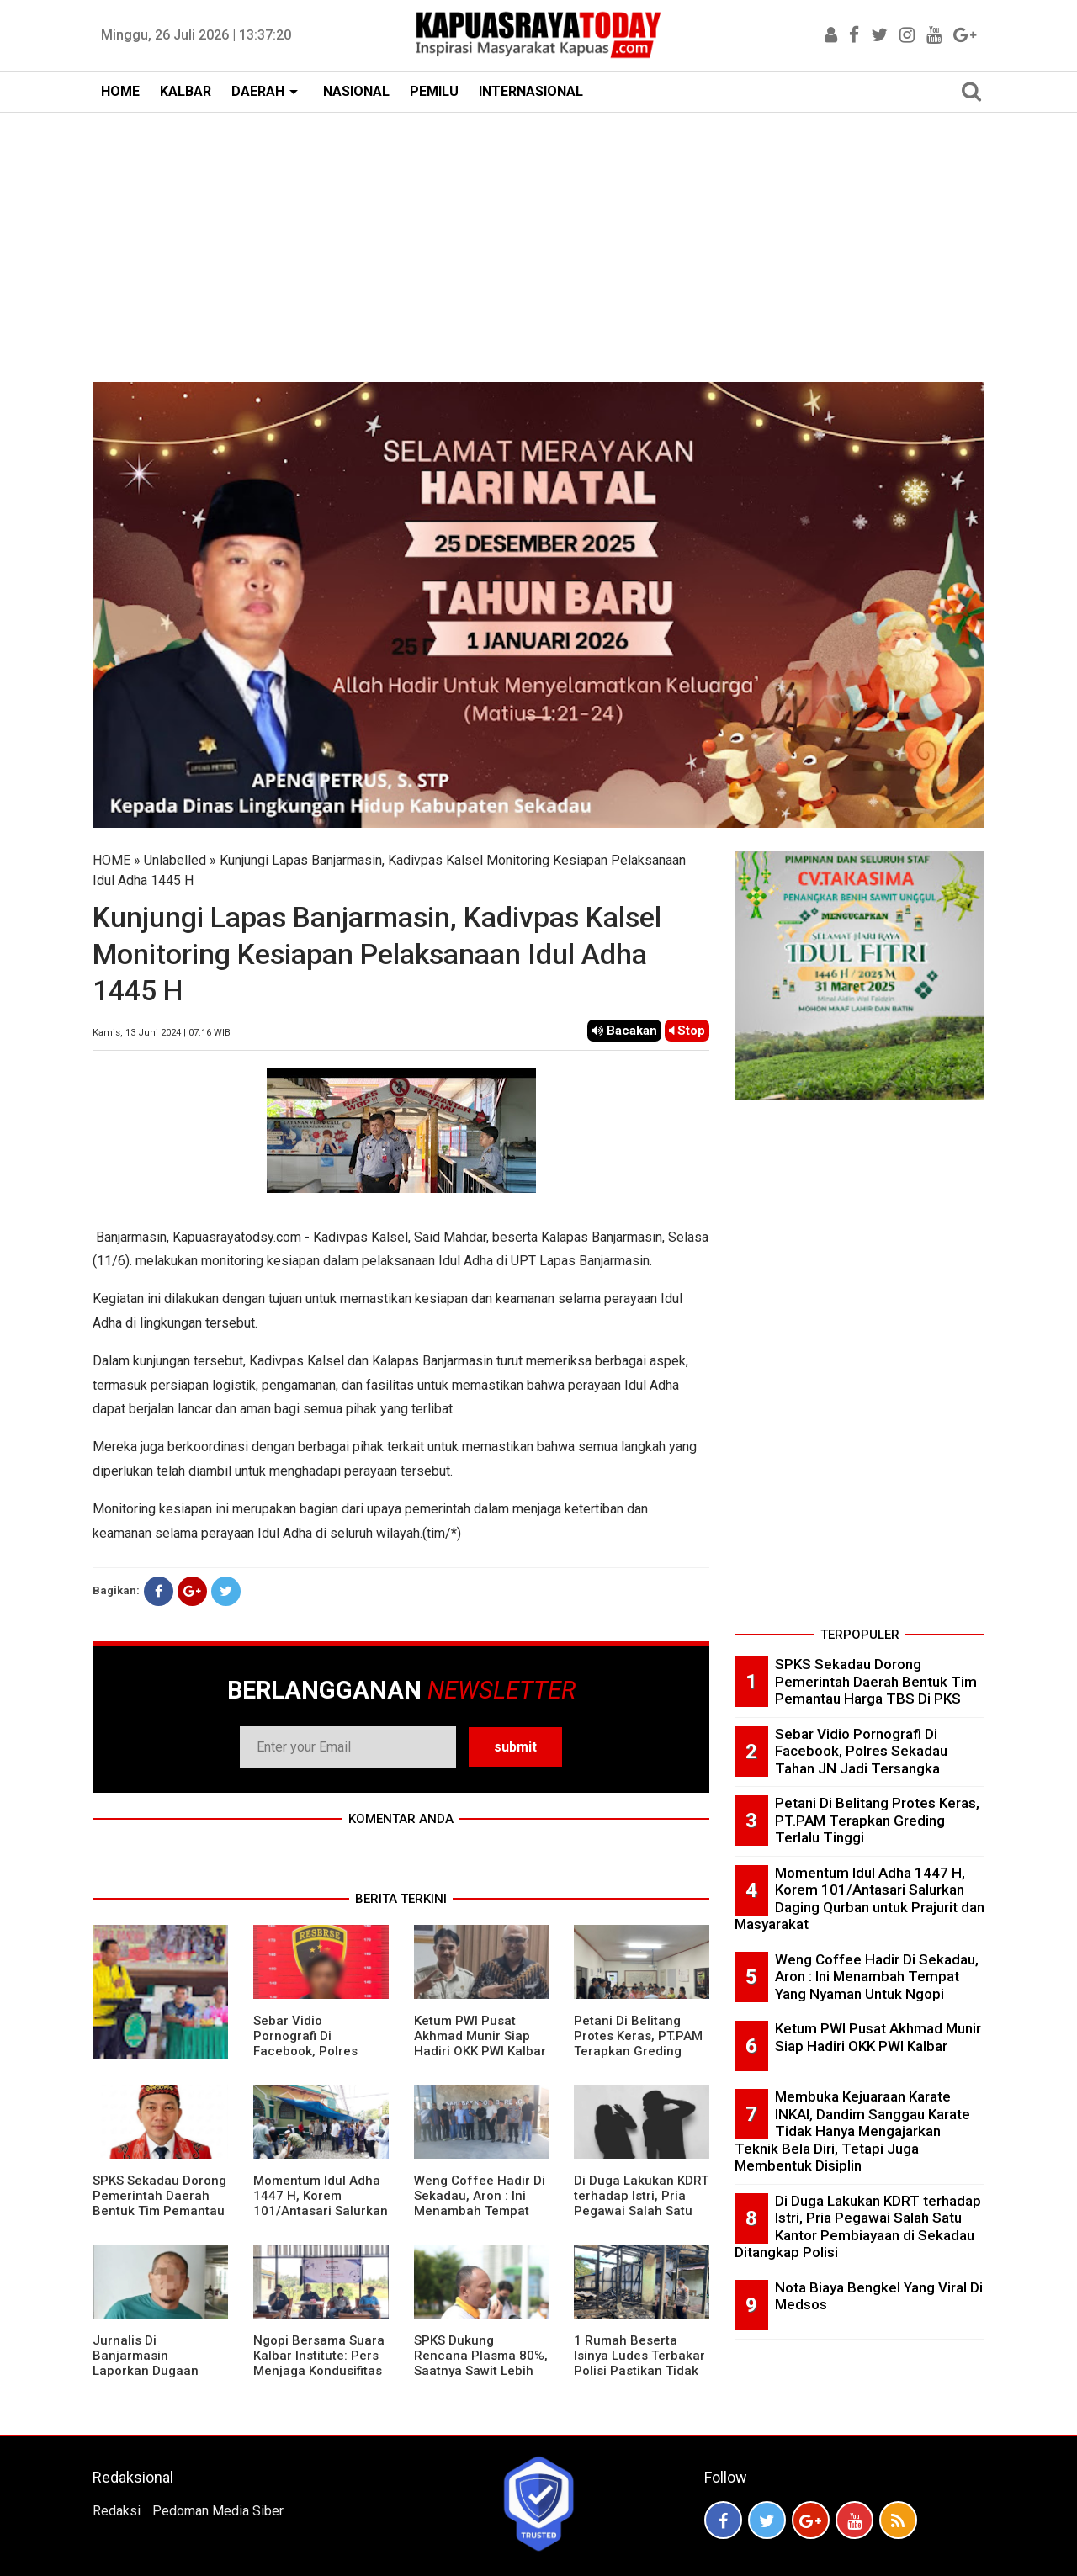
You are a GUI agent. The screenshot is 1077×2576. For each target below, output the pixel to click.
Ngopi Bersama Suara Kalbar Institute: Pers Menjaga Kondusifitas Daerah (319, 2363)
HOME (120, 91)
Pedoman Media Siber (218, 2511)
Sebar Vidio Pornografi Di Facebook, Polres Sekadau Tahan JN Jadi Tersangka (309, 2051)
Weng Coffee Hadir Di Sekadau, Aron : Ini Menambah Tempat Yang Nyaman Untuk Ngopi (479, 2211)
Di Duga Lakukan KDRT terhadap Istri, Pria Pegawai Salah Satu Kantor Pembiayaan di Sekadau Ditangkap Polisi (641, 2218)
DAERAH (257, 91)
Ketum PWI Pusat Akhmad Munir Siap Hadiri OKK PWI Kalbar (480, 2036)
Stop (687, 1030)
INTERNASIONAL (531, 91)
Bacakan (624, 1030)
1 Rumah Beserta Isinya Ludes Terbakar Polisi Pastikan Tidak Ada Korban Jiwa (639, 2363)
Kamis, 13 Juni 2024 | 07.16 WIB (162, 1032)
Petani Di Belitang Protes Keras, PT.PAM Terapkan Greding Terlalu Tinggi (638, 2043)
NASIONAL (356, 91)
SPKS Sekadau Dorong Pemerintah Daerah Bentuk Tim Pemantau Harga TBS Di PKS (159, 2203)
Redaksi (117, 2511)
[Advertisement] (538, 239)
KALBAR (185, 91)
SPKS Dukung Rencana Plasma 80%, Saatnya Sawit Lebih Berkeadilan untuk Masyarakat (481, 2371)
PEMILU (434, 91)
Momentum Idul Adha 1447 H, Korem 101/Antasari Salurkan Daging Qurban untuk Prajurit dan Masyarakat (320, 2218)
